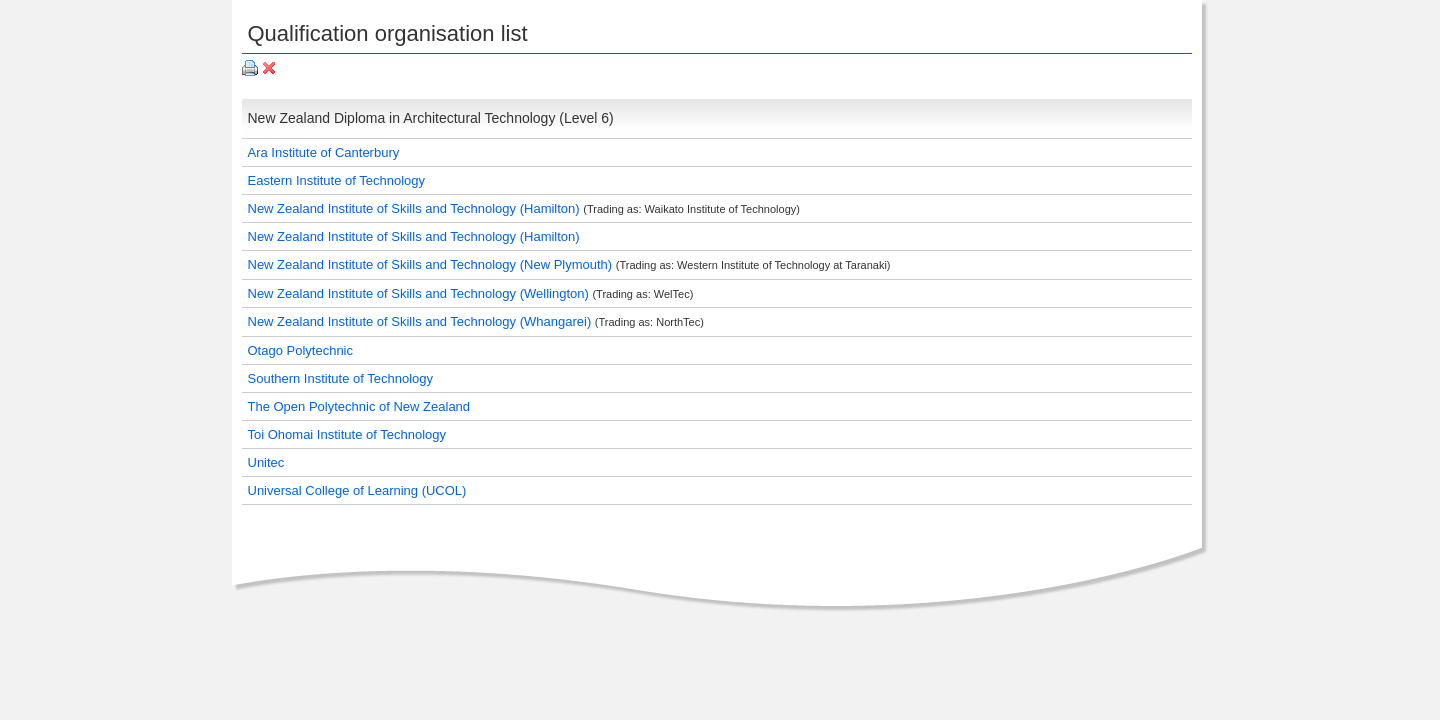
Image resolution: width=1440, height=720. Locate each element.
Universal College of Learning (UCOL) (357, 490)
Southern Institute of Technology (341, 378)
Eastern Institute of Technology (337, 180)
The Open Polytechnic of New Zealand (359, 406)
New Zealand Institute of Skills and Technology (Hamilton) (416, 208)
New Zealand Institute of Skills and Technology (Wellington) (420, 293)
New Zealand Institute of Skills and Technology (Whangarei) (421, 321)
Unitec (266, 462)
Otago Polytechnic (301, 350)
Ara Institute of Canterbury (324, 152)
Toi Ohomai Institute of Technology (347, 434)
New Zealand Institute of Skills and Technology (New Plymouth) (432, 264)
